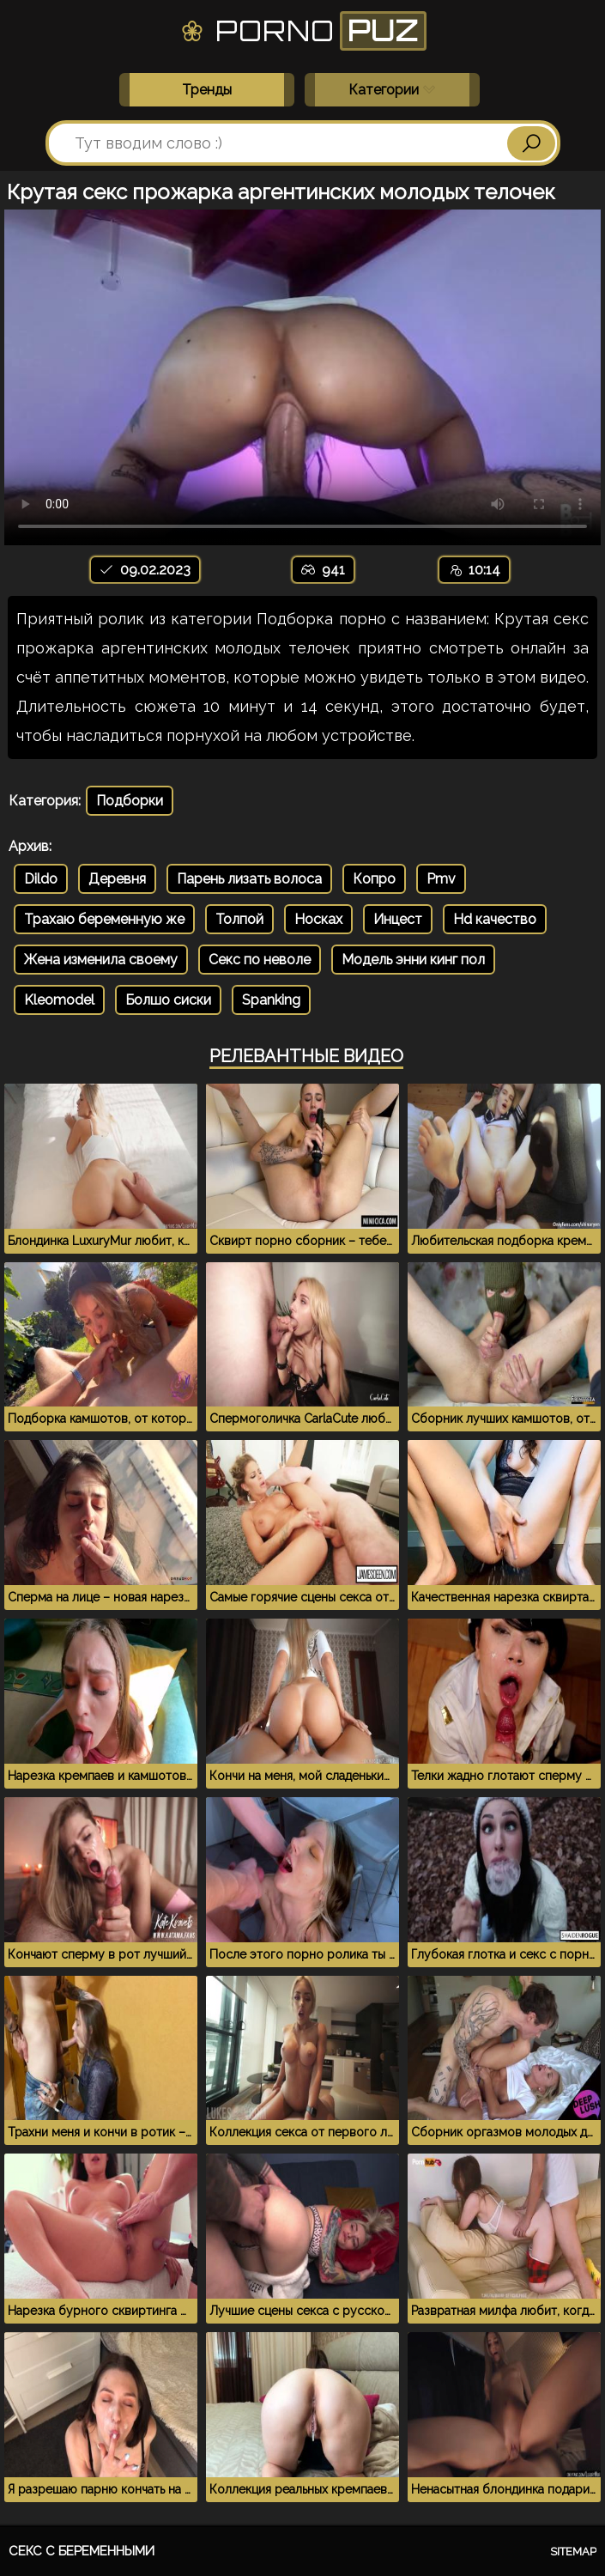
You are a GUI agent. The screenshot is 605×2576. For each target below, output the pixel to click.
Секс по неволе (260, 959)
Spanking (271, 1000)
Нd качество (494, 919)
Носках (318, 919)
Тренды (207, 90)
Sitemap (573, 2551)
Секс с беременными (81, 2551)
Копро (374, 879)
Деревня (117, 879)
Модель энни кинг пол (413, 959)
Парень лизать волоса (249, 879)
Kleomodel (59, 1000)
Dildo (40, 879)
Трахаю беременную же (104, 919)
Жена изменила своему (101, 959)
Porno (302, 31)
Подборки (129, 801)
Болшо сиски (168, 1000)
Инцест (397, 919)
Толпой (239, 919)
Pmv (441, 879)
